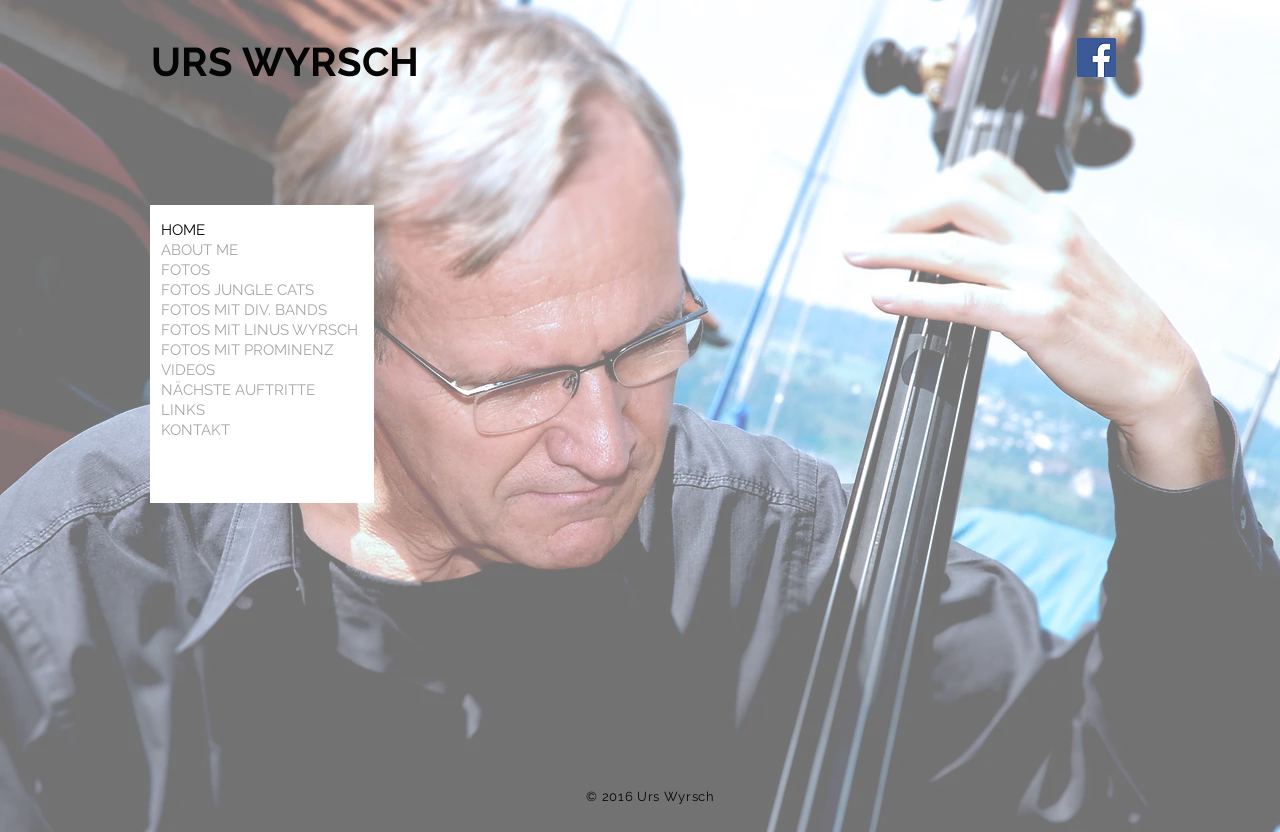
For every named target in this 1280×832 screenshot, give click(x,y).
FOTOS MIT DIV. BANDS (244, 310)
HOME (183, 230)
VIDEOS (188, 370)
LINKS (183, 410)
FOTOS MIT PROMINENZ (247, 350)
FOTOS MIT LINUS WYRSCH (259, 330)
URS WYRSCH (290, 61)
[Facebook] (1096, 57)
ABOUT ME (199, 250)
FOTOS (185, 270)
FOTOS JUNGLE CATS (237, 290)
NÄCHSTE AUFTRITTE (238, 390)
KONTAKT (195, 430)
